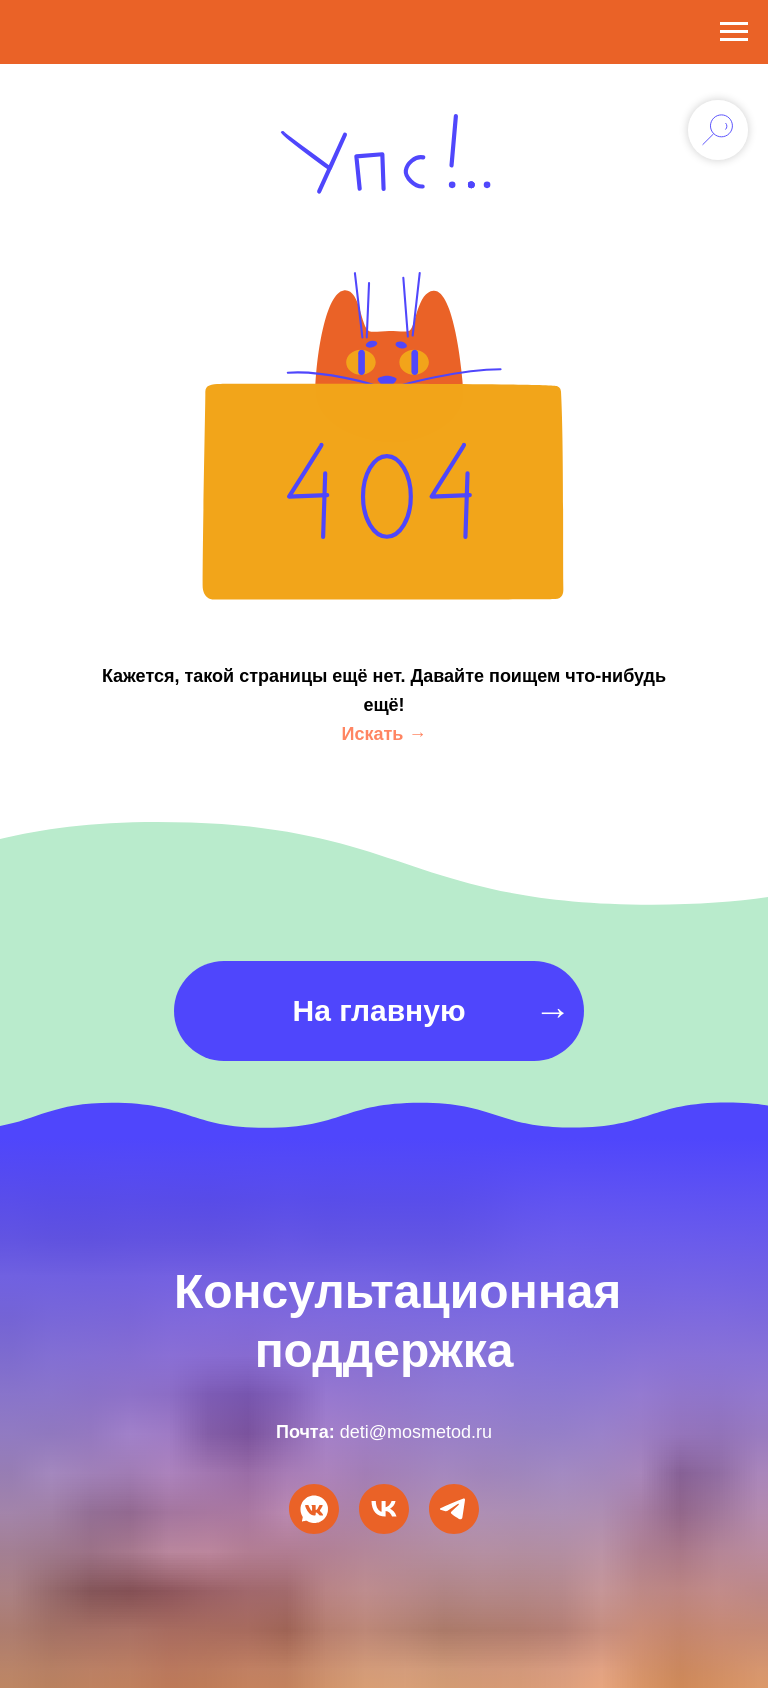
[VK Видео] (384, 1509)
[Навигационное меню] (734, 32)
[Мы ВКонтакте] (314, 1509)
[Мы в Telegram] (454, 1509)
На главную (378, 1010)
